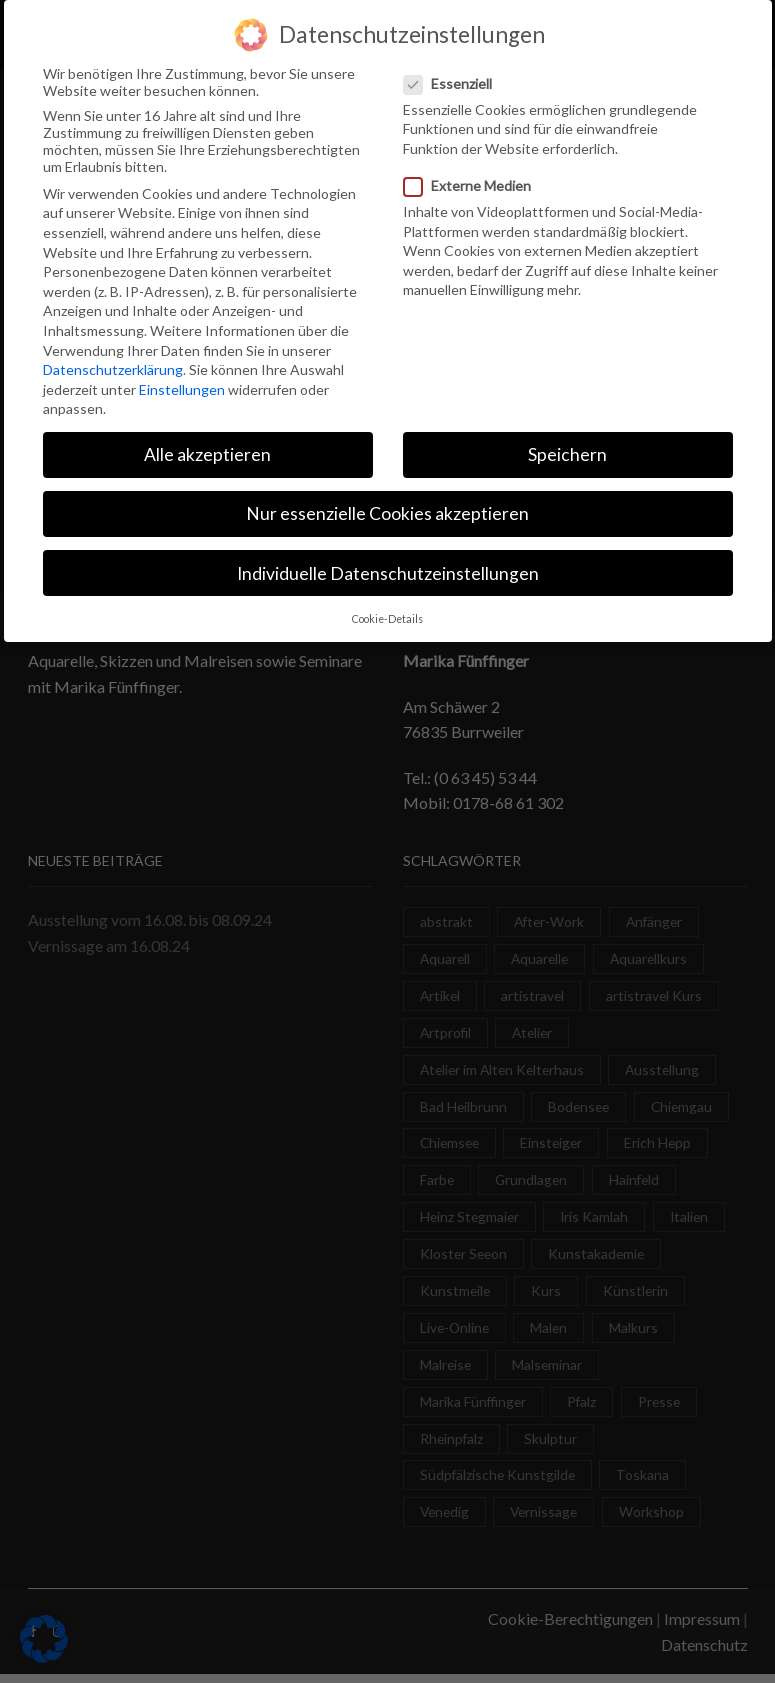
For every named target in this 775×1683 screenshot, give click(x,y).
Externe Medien (473, 181)
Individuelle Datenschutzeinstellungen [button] (388, 569)
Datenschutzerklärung (113, 365)
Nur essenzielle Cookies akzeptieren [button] (387, 510)
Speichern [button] (567, 451)
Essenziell (454, 79)
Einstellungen (182, 385)
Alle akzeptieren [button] (207, 451)
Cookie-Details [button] (387, 615)
